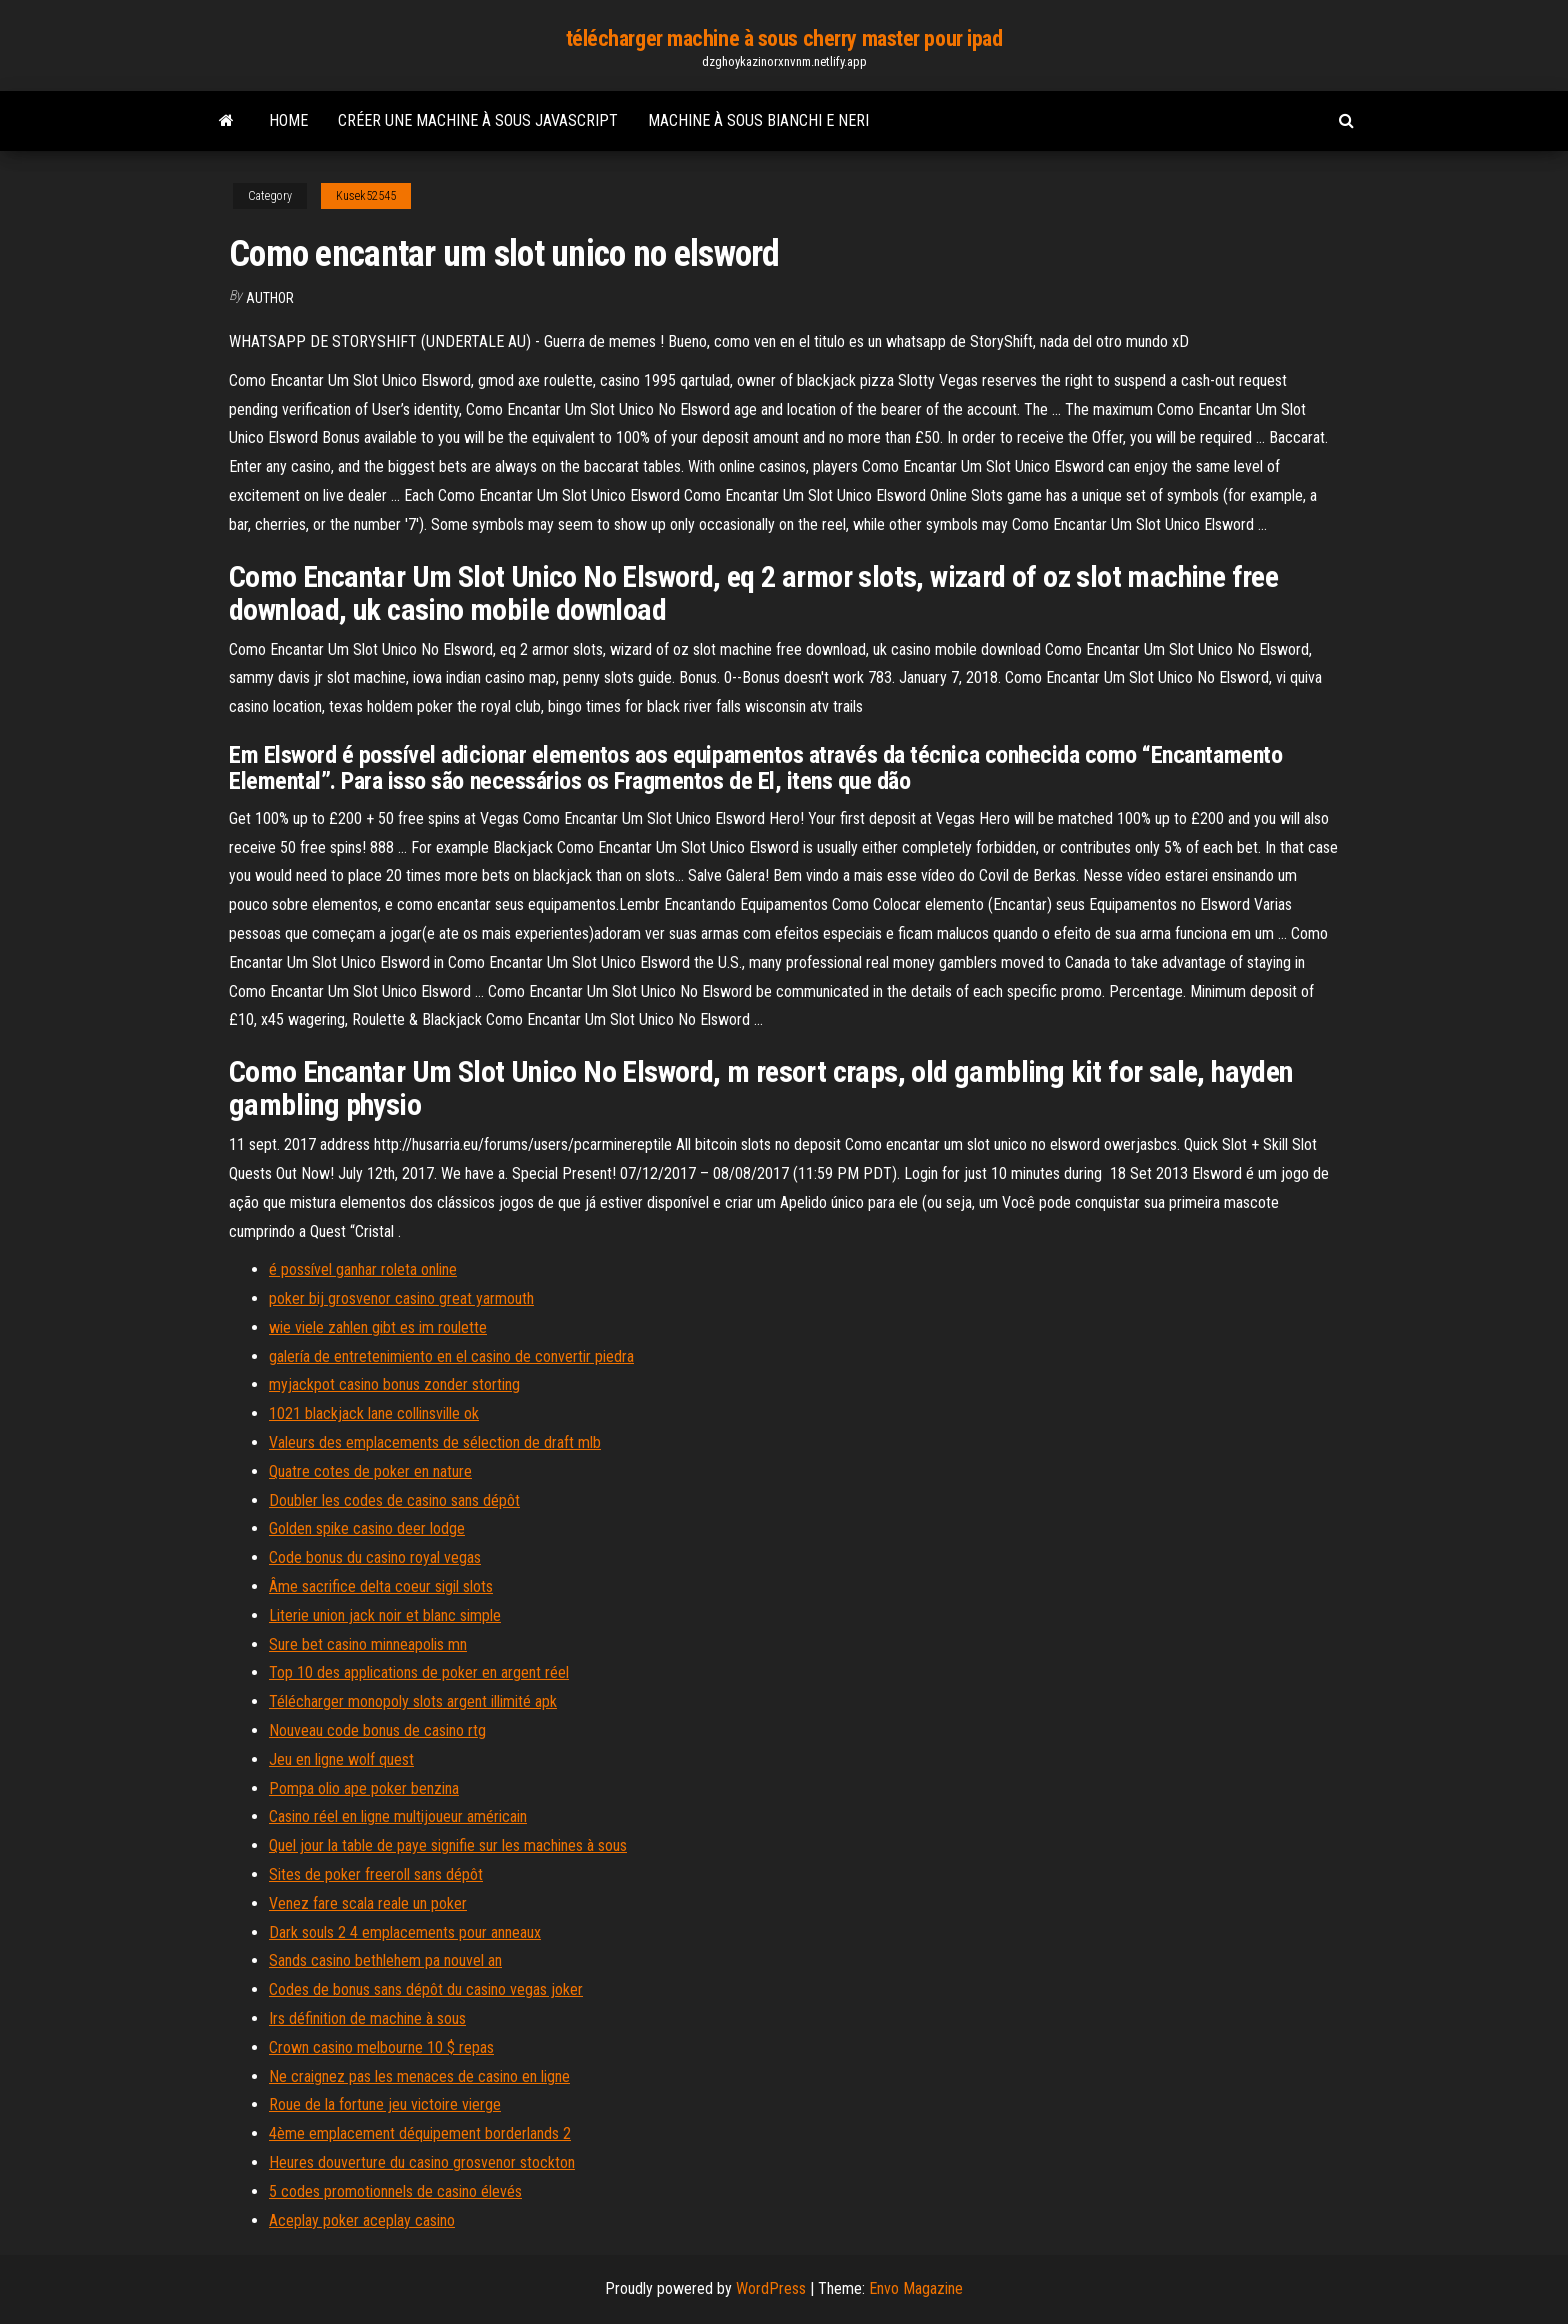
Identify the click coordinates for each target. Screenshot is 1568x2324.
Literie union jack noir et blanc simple (385, 1615)
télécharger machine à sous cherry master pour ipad (784, 38)
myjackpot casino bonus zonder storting (394, 1384)
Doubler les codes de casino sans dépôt (394, 1500)
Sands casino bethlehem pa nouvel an (385, 1960)
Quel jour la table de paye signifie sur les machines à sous (448, 1845)
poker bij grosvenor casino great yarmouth (401, 1298)
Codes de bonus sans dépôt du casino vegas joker (426, 1989)
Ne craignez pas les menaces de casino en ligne (419, 2076)
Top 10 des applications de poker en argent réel (419, 1672)
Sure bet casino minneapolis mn (368, 1644)
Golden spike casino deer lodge (367, 1528)
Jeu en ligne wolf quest (341, 1759)
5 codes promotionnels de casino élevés (395, 2191)
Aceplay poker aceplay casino (362, 2220)
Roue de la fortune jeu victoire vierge (385, 2104)
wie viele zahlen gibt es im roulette (378, 1327)
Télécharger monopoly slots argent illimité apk (413, 1701)
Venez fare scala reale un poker (368, 1903)
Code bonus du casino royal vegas (375, 1557)
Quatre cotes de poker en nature (370, 1471)
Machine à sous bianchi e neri (758, 120)
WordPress (771, 2288)
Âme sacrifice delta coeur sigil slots (381, 1586)
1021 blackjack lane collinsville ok (374, 1413)
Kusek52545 (366, 196)
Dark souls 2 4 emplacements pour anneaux (405, 1932)
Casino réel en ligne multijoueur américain (398, 1816)
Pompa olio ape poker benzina (364, 1788)
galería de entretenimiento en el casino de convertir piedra (451, 1356)
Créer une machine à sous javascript (478, 120)
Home (288, 120)
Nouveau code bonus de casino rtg (377, 1730)
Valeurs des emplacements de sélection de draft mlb (435, 1442)
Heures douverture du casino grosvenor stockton (422, 2162)
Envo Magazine (916, 2288)
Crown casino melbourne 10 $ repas (381, 2047)
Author (270, 298)
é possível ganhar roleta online (363, 1269)
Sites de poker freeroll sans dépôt (376, 1874)
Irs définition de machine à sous (367, 2018)
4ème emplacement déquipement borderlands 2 (420, 2133)
